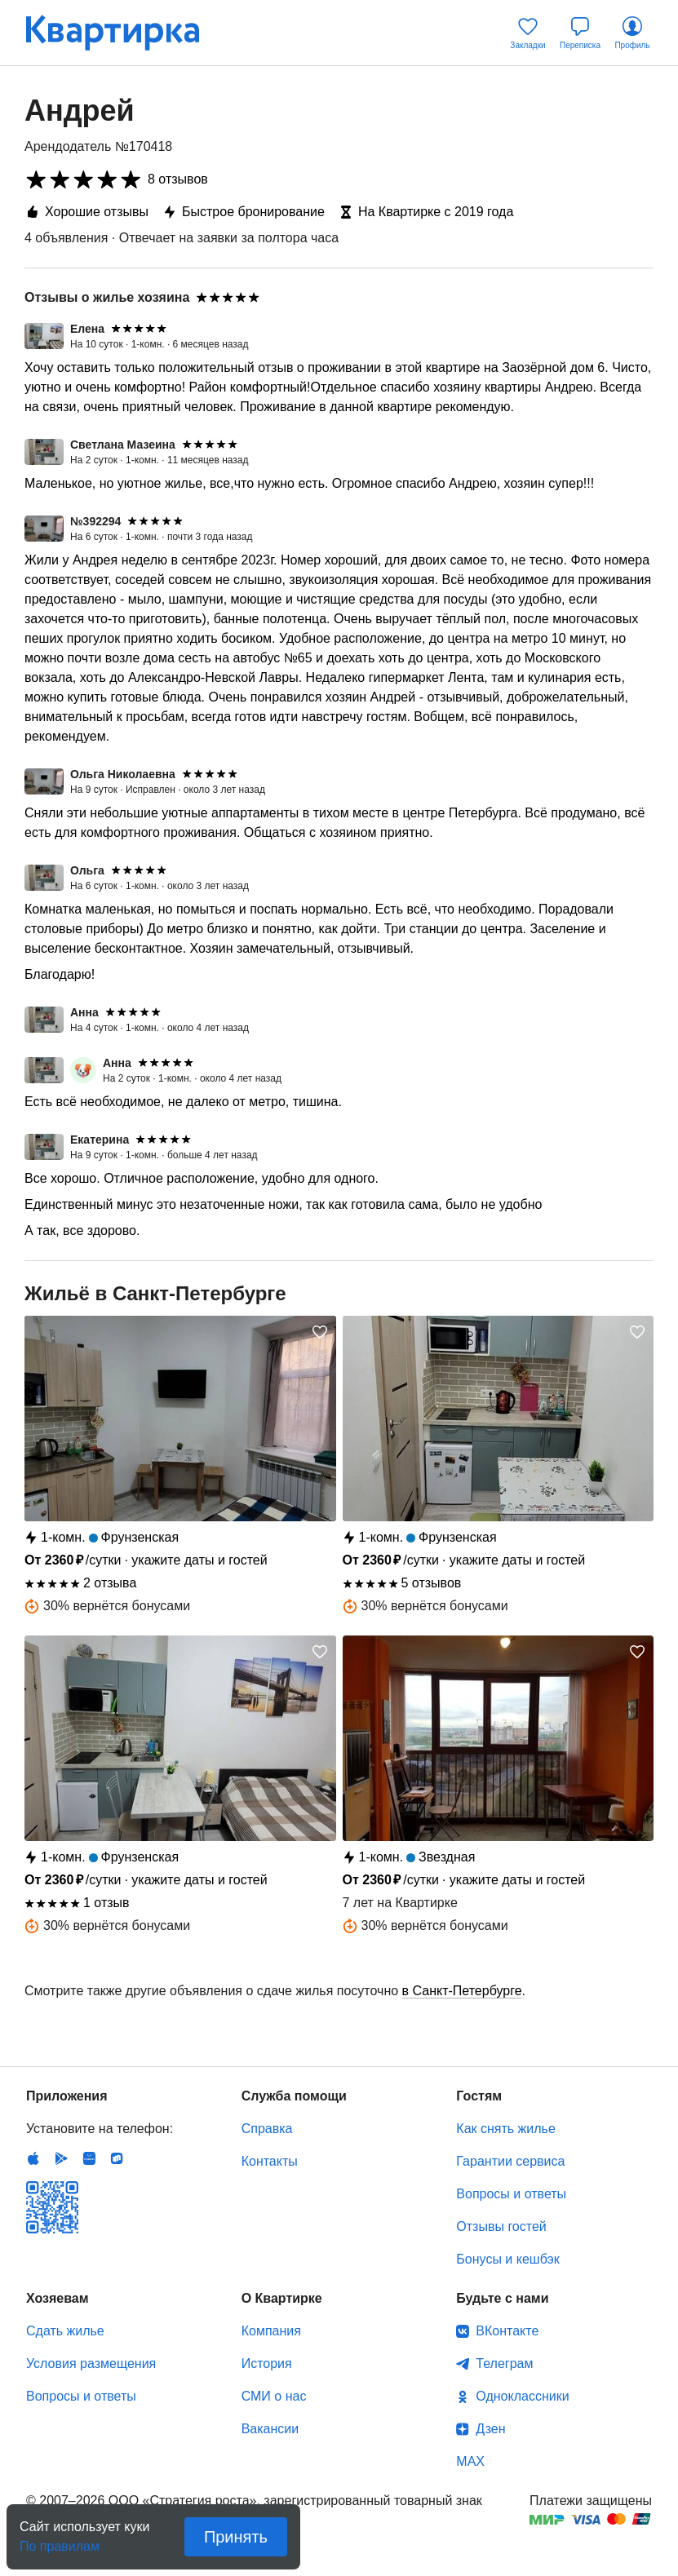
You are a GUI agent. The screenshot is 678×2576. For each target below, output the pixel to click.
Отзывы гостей (501, 2226)
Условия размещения (91, 2363)
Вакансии (270, 2429)
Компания (271, 2331)
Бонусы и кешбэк (507, 2259)
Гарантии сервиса (510, 2161)
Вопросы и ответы (511, 2194)
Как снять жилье (505, 2129)
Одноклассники (522, 2396)
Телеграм (504, 2363)
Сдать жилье (65, 2331)
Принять (236, 2537)
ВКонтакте (507, 2331)
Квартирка (124, 33)
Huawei (89, 2158)
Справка (267, 2129)
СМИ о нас (274, 2396)
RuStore (116, 2158)
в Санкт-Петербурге (462, 1991)
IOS (33, 2158)
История (267, 2363)
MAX (470, 2461)
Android (61, 2158)
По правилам (60, 2541)
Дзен (490, 2429)
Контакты (270, 2161)
